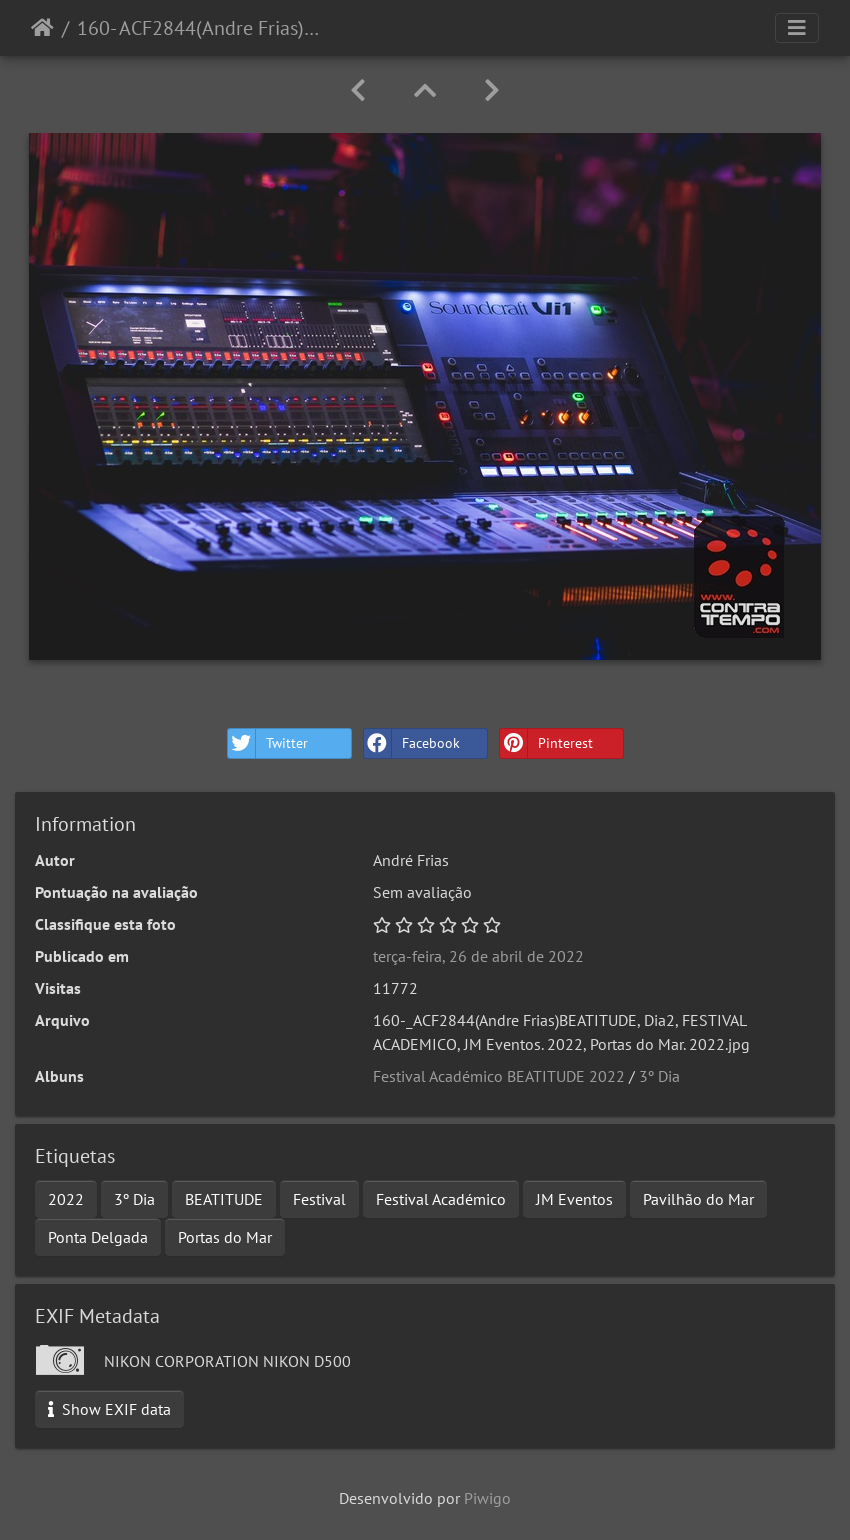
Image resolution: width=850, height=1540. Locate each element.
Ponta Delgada (98, 1237)
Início (42, 28)
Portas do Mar (225, 1237)
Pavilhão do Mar (698, 1199)
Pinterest (546, 743)
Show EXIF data (109, 1409)
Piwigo (487, 1498)
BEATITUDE (224, 1199)
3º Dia (659, 1076)
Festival (319, 1199)
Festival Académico (441, 1199)
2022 (66, 1199)
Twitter (268, 743)
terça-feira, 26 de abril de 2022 (478, 956)
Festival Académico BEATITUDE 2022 (499, 1076)
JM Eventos (574, 1199)
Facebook (412, 743)
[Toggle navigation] (797, 28)
